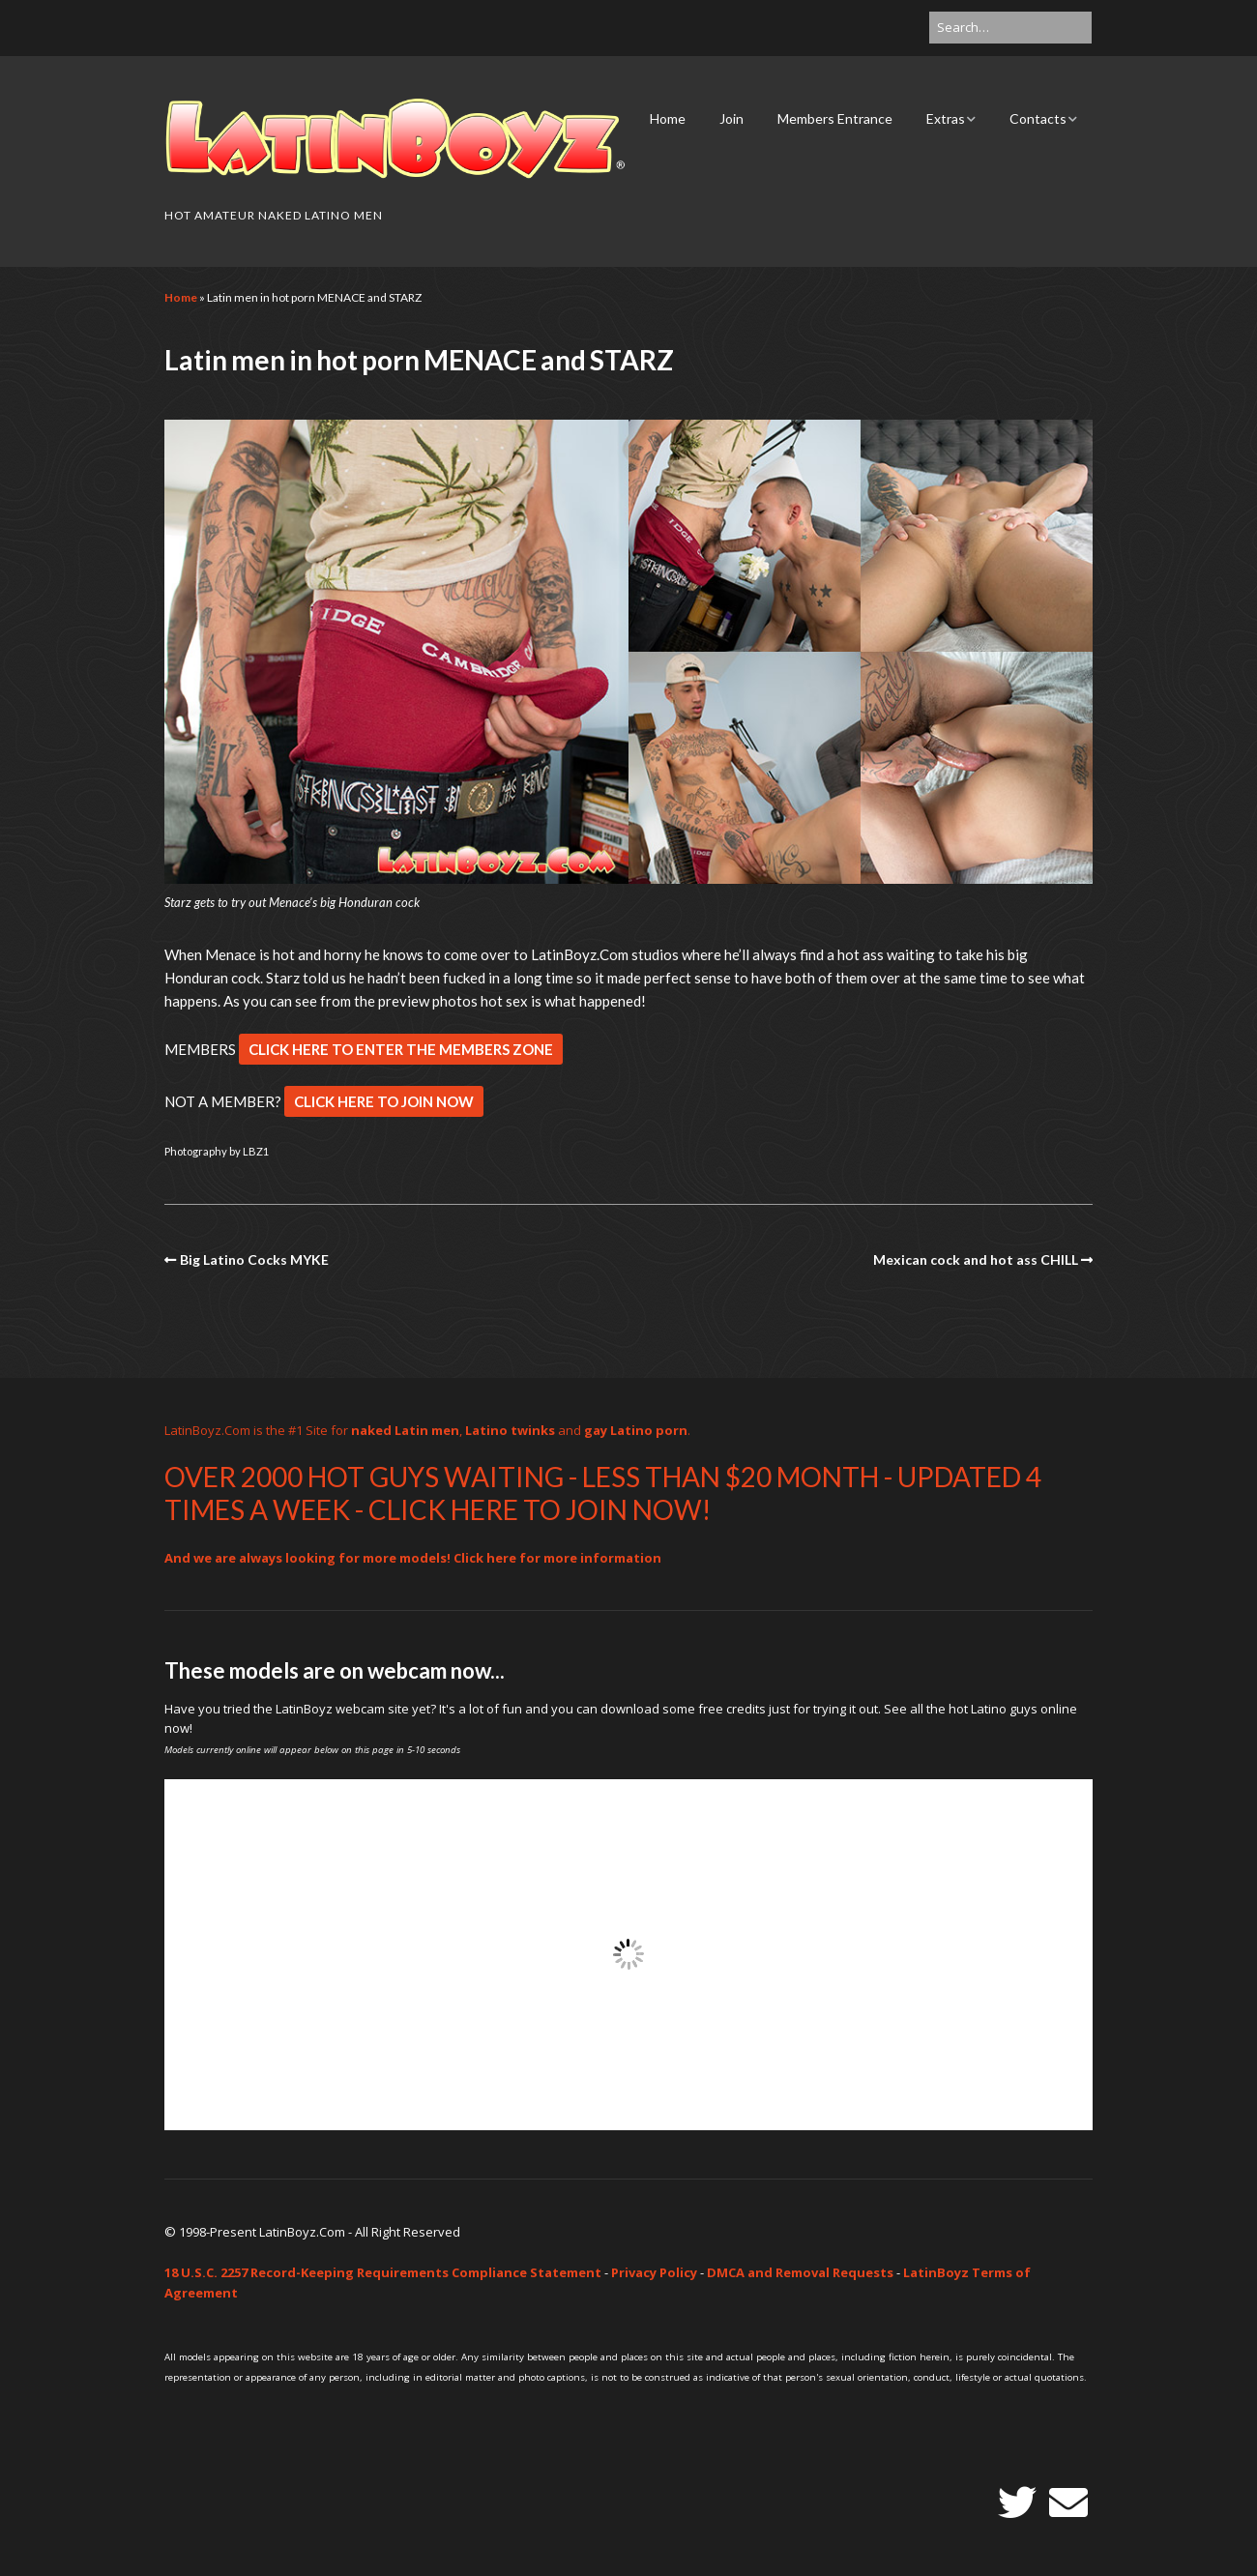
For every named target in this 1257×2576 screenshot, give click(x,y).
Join (731, 118)
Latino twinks (510, 1430)
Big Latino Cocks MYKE (254, 1259)
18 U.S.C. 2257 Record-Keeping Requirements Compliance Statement (382, 2272)
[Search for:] (1010, 27)
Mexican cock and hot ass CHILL (975, 1259)
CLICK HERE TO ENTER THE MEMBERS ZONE (400, 1049)
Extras (945, 118)
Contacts (1038, 118)
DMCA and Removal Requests (800, 2272)
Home (668, 118)
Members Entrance (834, 118)
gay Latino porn (635, 1430)
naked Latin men (405, 1430)
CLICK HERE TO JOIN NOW (384, 1101)
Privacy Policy (654, 2272)
